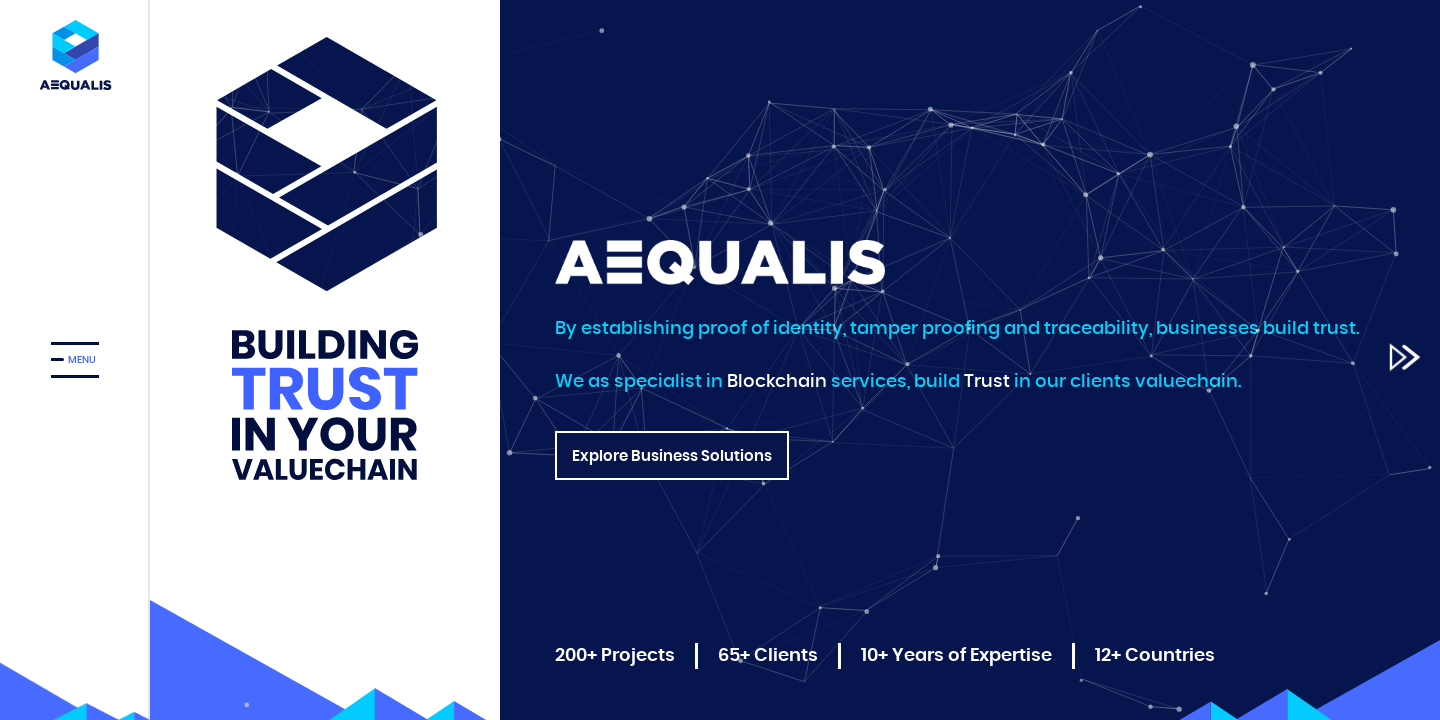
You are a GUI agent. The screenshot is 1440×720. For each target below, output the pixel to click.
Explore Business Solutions (672, 464)
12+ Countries (1155, 656)
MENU (82, 360)
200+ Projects (615, 656)
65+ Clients (768, 656)
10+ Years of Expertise (956, 656)
